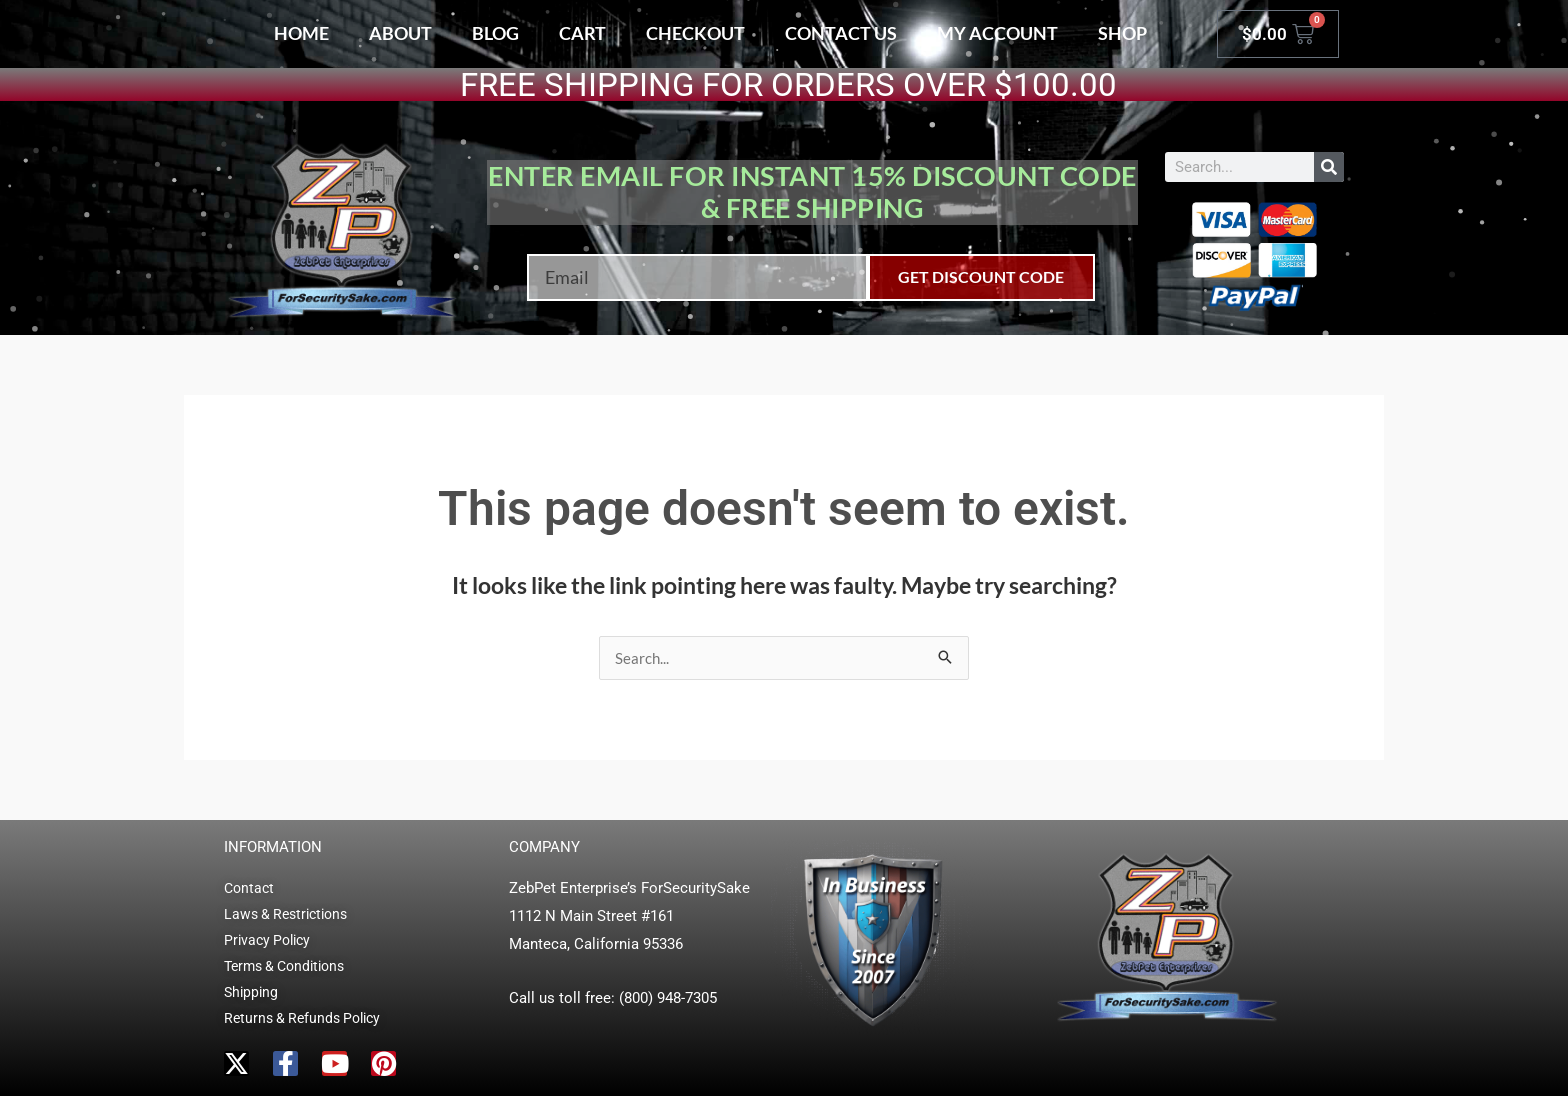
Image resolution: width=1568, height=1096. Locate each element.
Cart (582, 33)
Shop (1122, 33)
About (400, 33)
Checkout (695, 33)
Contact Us (841, 33)
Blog (495, 33)
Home (301, 33)
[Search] (1329, 167)
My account (997, 33)
